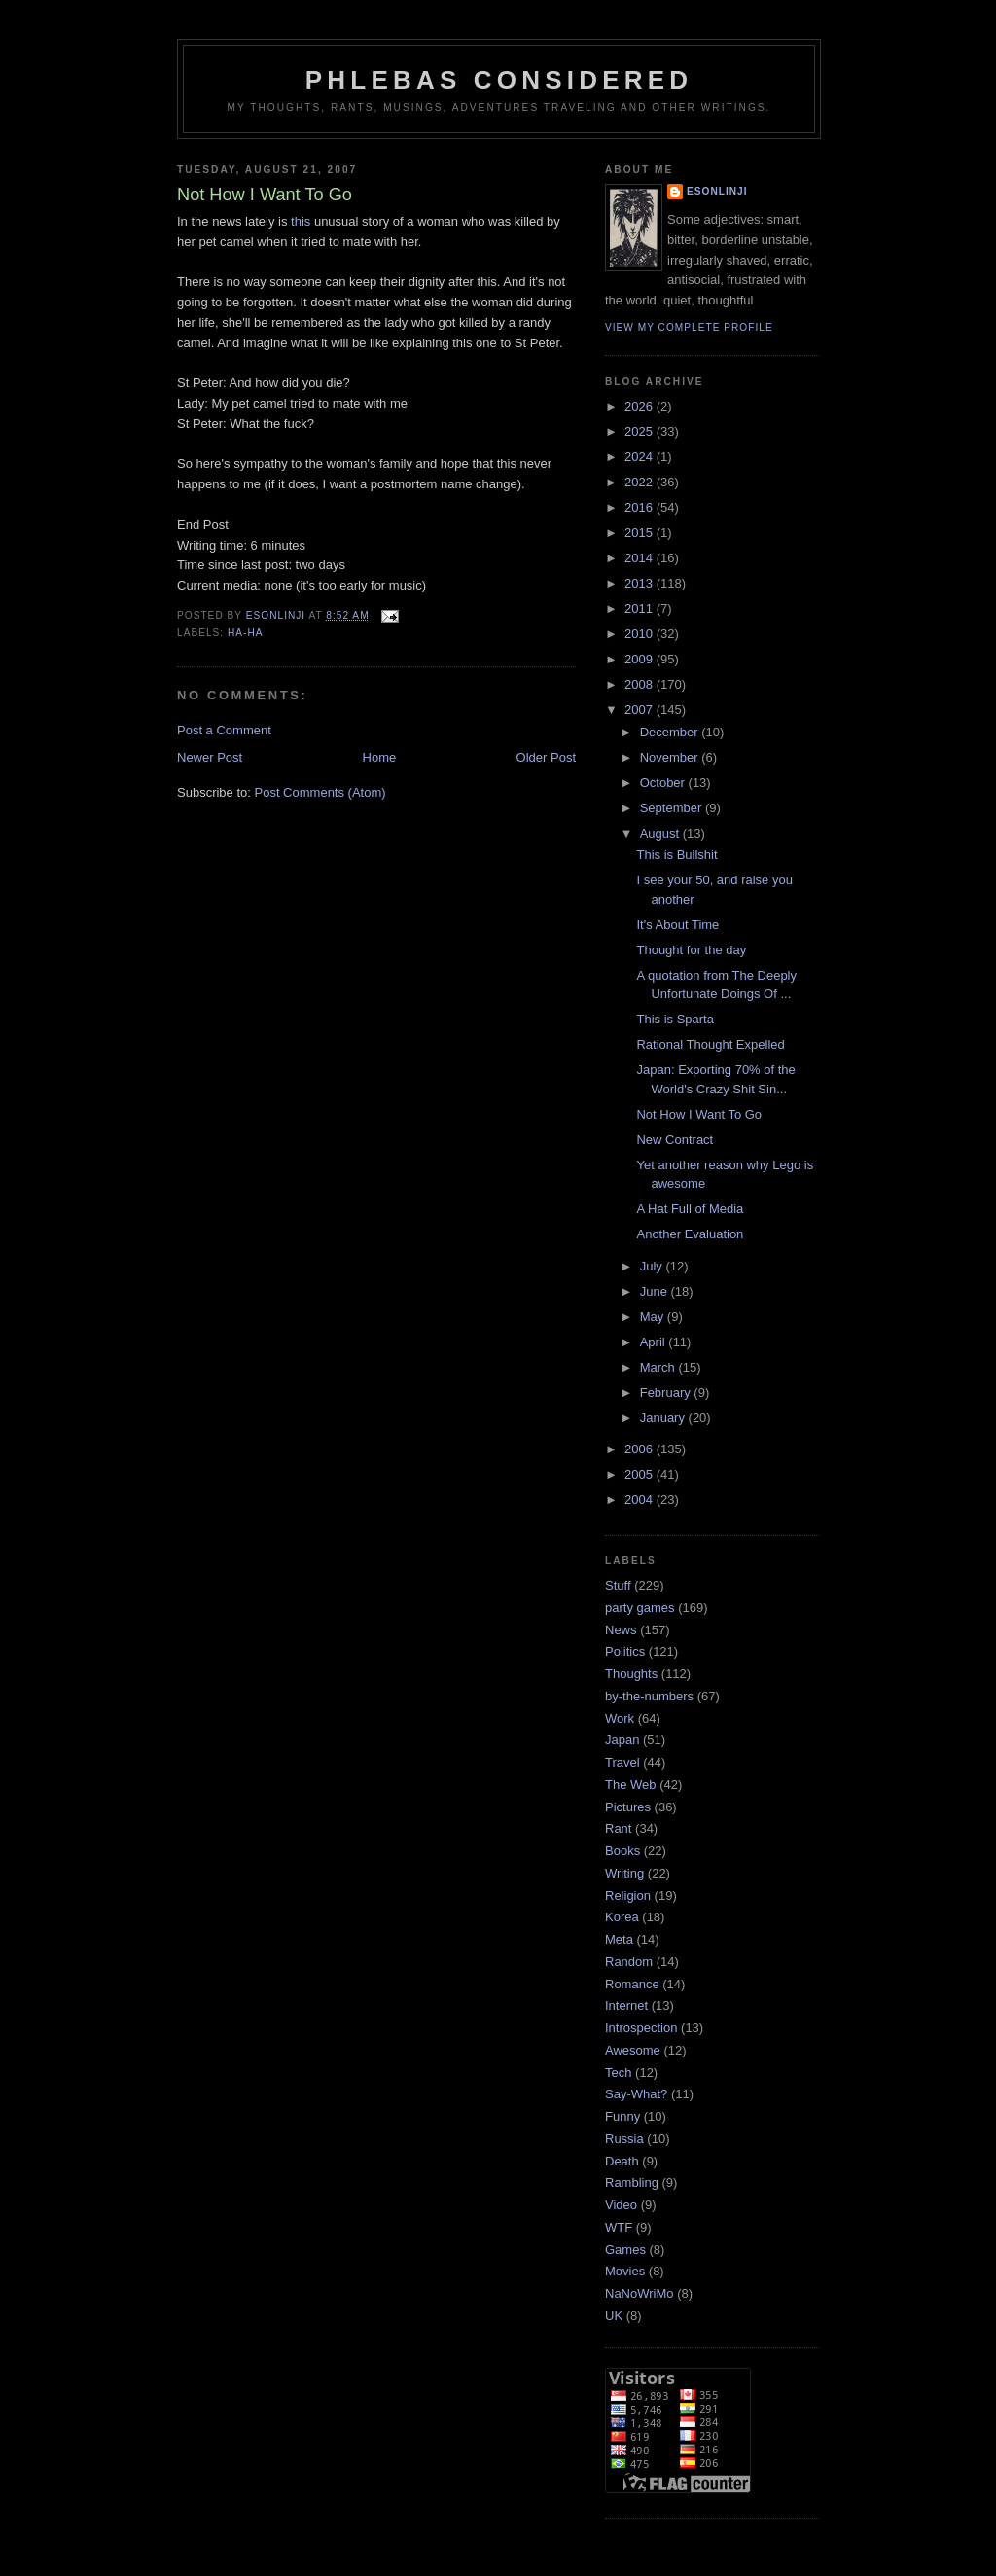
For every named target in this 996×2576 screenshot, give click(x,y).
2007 (640, 709)
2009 (640, 659)
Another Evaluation (689, 1234)
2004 (640, 1499)
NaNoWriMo (639, 2293)
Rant (618, 1828)
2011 (640, 608)
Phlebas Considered (499, 79)
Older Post (546, 757)
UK (613, 2315)
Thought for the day (691, 950)
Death (622, 2161)
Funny (622, 2116)
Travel (622, 1762)
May (653, 1316)
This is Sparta (674, 1019)
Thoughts (631, 1673)
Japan (622, 1740)
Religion (628, 1895)
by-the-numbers (649, 1696)
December (671, 732)
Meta (619, 1939)
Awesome (632, 2050)
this (300, 221)
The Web (631, 1784)
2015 (640, 532)
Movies (625, 2271)
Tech (618, 2072)
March (659, 1367)
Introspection (641, 2028)
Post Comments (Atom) (320, 792)
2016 (640, 507)
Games (625, 2249)
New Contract (674, 1139)
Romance (632, 1984)
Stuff (618, 1585)
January (664, 1418)
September (672, 808)
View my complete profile (689, 327)
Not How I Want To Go (699, 1114)
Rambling (631, 2182)
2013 (640, 583)
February (667, 1392)
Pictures (628, 1807)
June (655, 1291)
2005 (640, 1474)
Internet (626, 2005)
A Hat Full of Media (689, 1208)
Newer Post (209, 757)
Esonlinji (717, 191)
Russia (624, 2138)
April (654, 1342)
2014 (640, 558)
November (671, 757)
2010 (640, 633)
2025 (640, 431)
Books (622, 1850)
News (621, 1630)
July (653, 1266)
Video (621, 2205)
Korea (622, 1917)
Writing (624, 1873)
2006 (640, 1449)
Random (629, 1961)
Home (380, 757)
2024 (640, 456)
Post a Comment (224, 730)
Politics (625, 1651)
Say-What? (636, 2094)
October (664, 782)
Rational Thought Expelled (710, 1044)
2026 (640, 406)
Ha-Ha (246, 632)
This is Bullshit (676, 854)
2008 (640, 684)
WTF (618, 2227)
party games (640, 1607)
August (661, 833)
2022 (640, 482)
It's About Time (677, 924)
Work (619, 1718)
